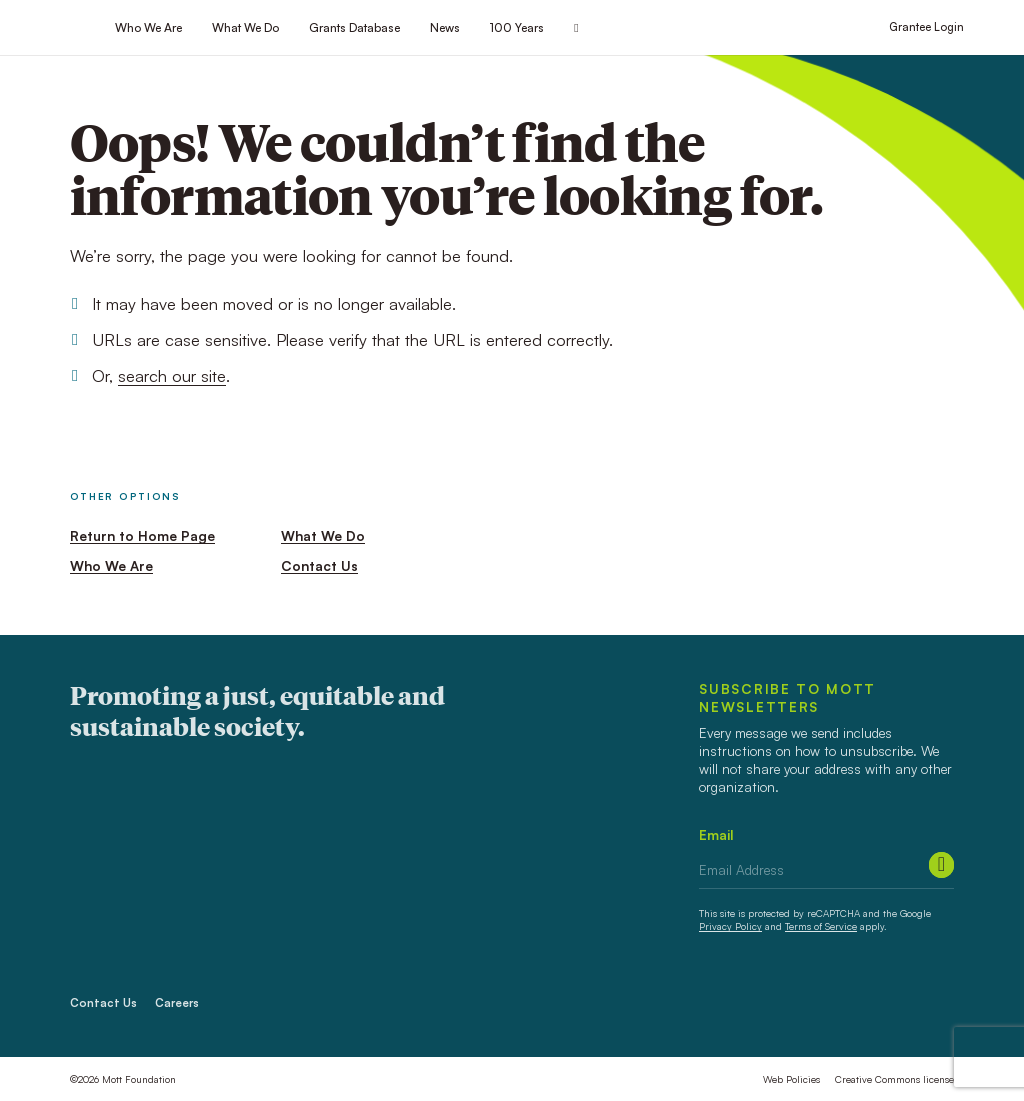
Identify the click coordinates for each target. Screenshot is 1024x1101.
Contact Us (319, 565)
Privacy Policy (730, 926)
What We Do (245, 27)
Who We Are (148, 27)
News (445, 27)
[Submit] (941, 864)
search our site (172, 375)
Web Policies (791, 1079)
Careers (177, 1003)
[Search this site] (576, 28)
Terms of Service (821, 926)
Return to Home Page (142, 535)
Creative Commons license (894, 1079)
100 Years (517, 27)
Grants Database (354, 27)
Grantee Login (926, 27)
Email (716, 834)
